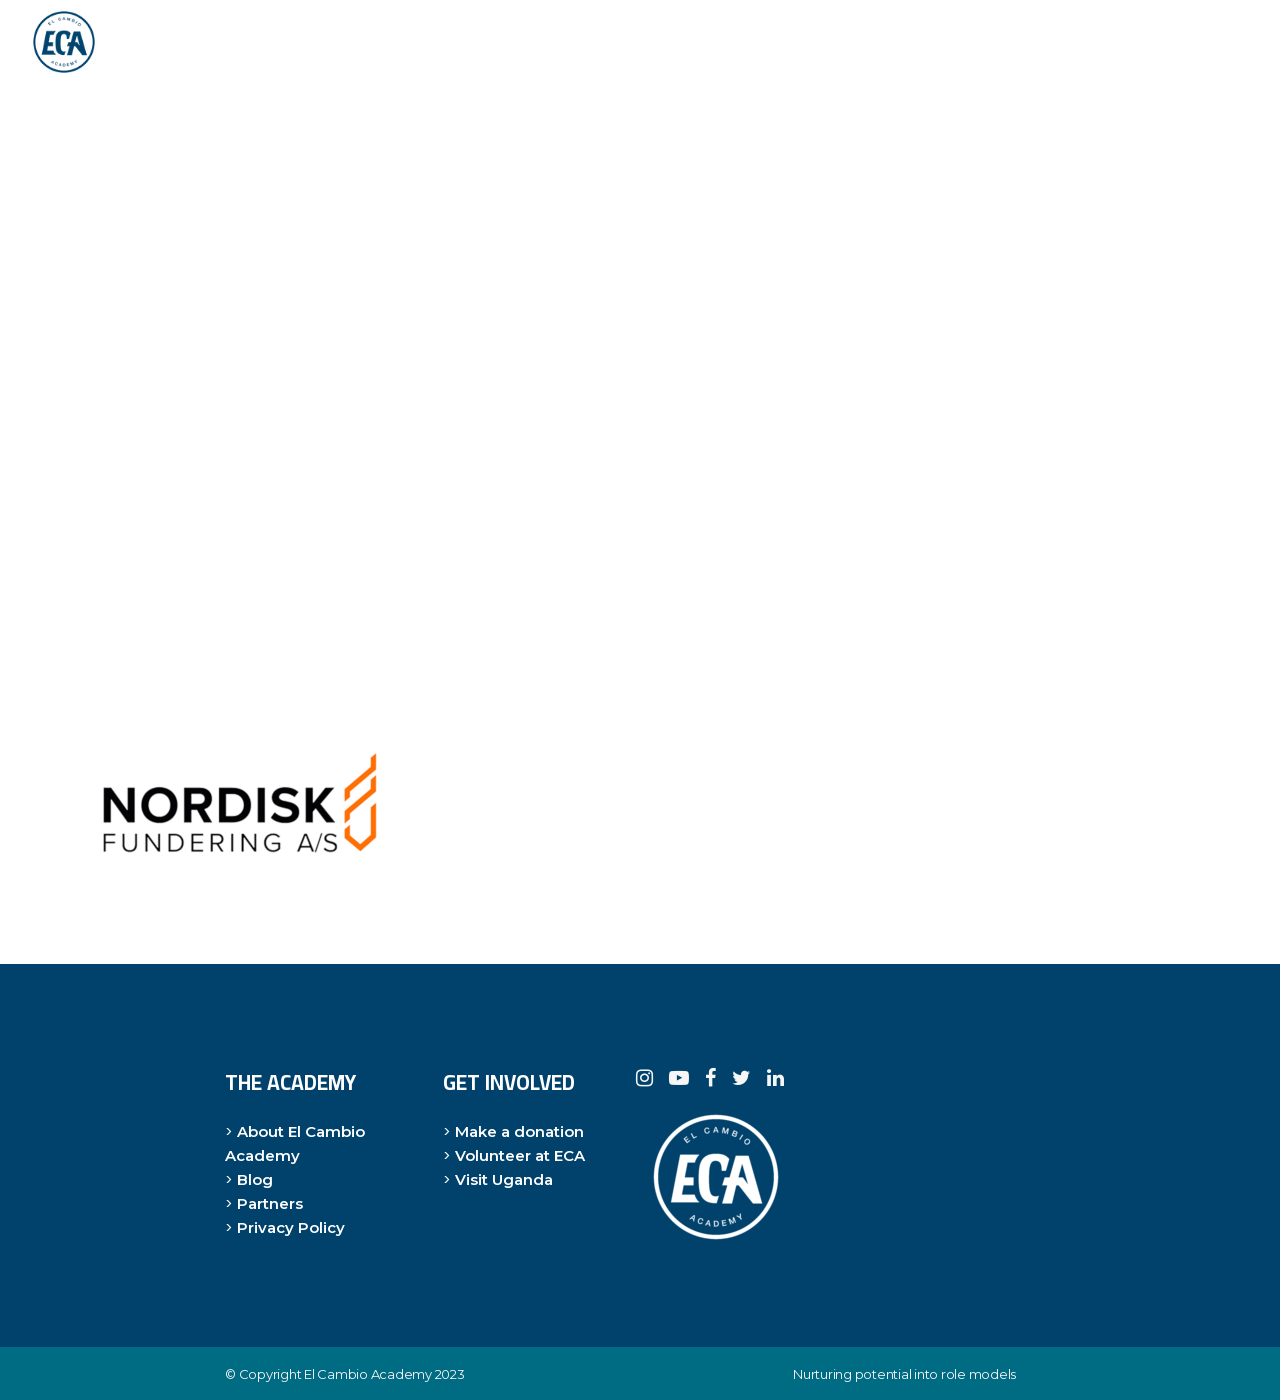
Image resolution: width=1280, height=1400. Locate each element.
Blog (255, 1179)
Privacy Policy (291, 1227)
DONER (1191, 42)
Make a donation (519, 1131)
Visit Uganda (504, 1179)
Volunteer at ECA (520, 1155)
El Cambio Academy (368, 1374)
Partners (270, 1203)
